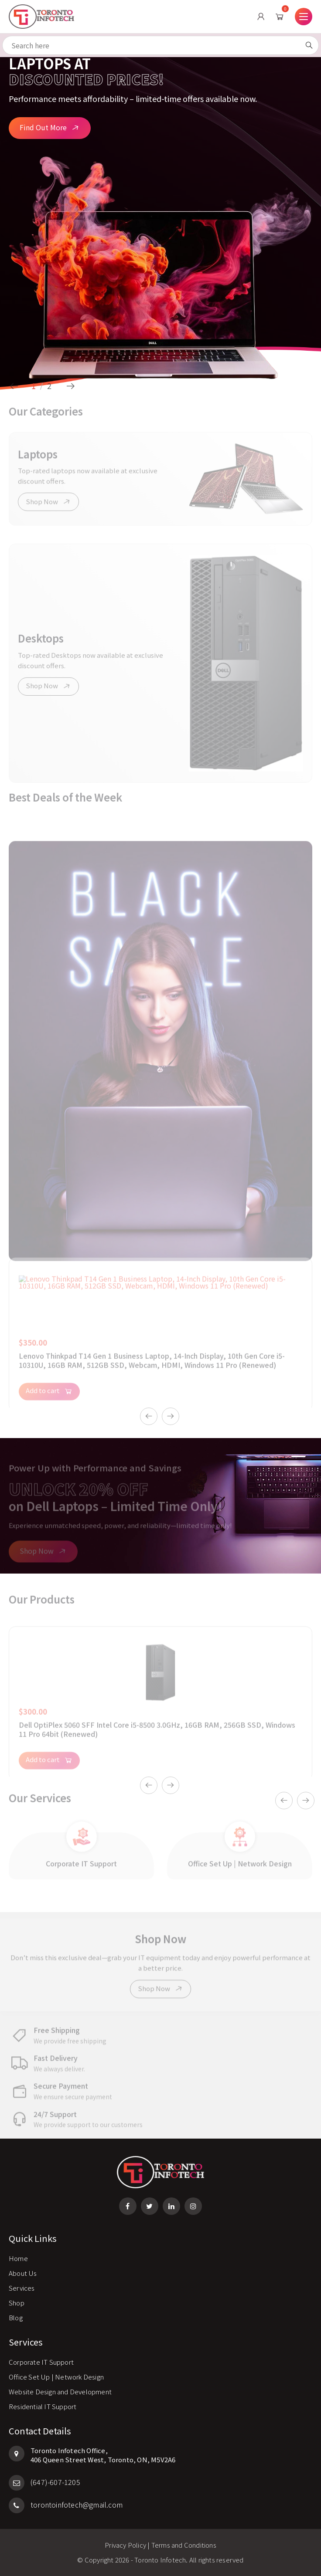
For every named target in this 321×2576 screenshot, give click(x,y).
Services (22, 2287)
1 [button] (33, 385)
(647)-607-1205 (44, 2482)
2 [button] (49, 385)
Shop (16, 2302)
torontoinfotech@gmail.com (66, 2505)
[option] (160, 218)
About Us (23, 2273)
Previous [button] (14, 386)
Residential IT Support (42, 2406)
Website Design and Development (60, 2391)
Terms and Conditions (183, 2544)
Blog (16, 2317)
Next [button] (70, 386)
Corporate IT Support (41, 2361)
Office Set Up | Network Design (56, 2376)
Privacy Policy (125, 2544)
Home (18, 2258)
